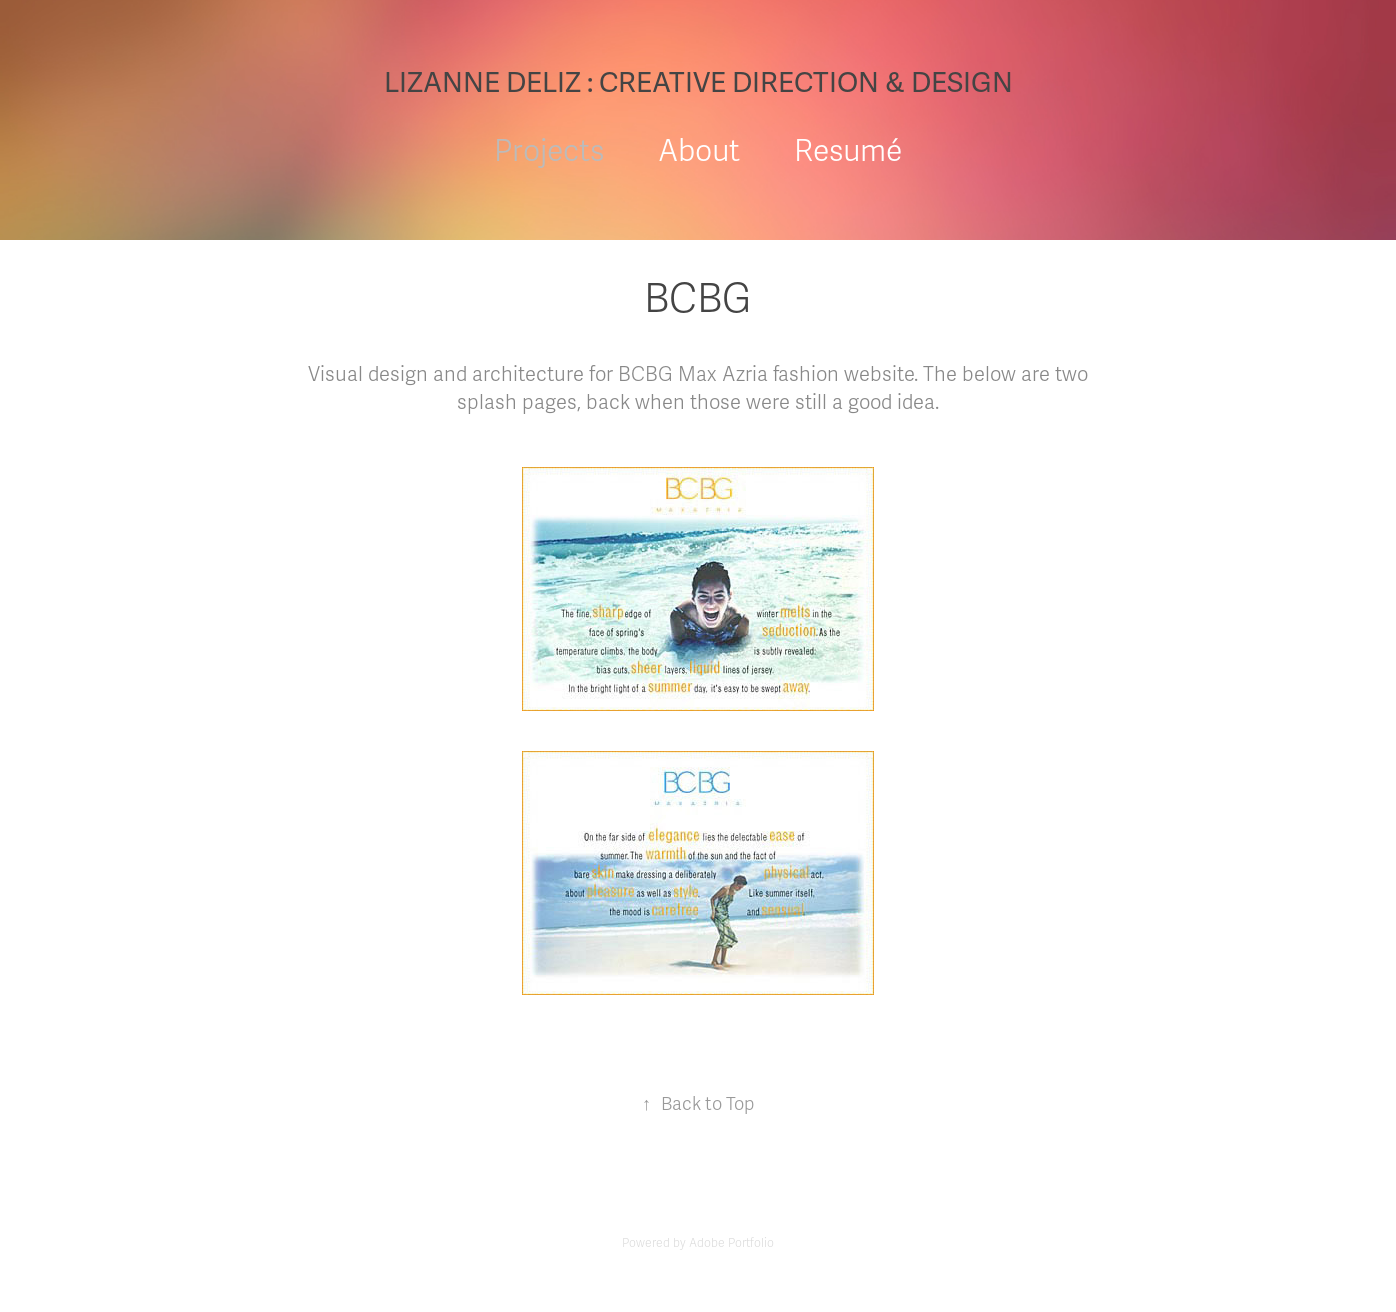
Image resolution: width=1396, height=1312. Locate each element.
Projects (549, 151)
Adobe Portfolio (731, 1243)
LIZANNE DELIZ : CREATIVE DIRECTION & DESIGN (698, 83)
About (699, 151)
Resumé (848, 151)
